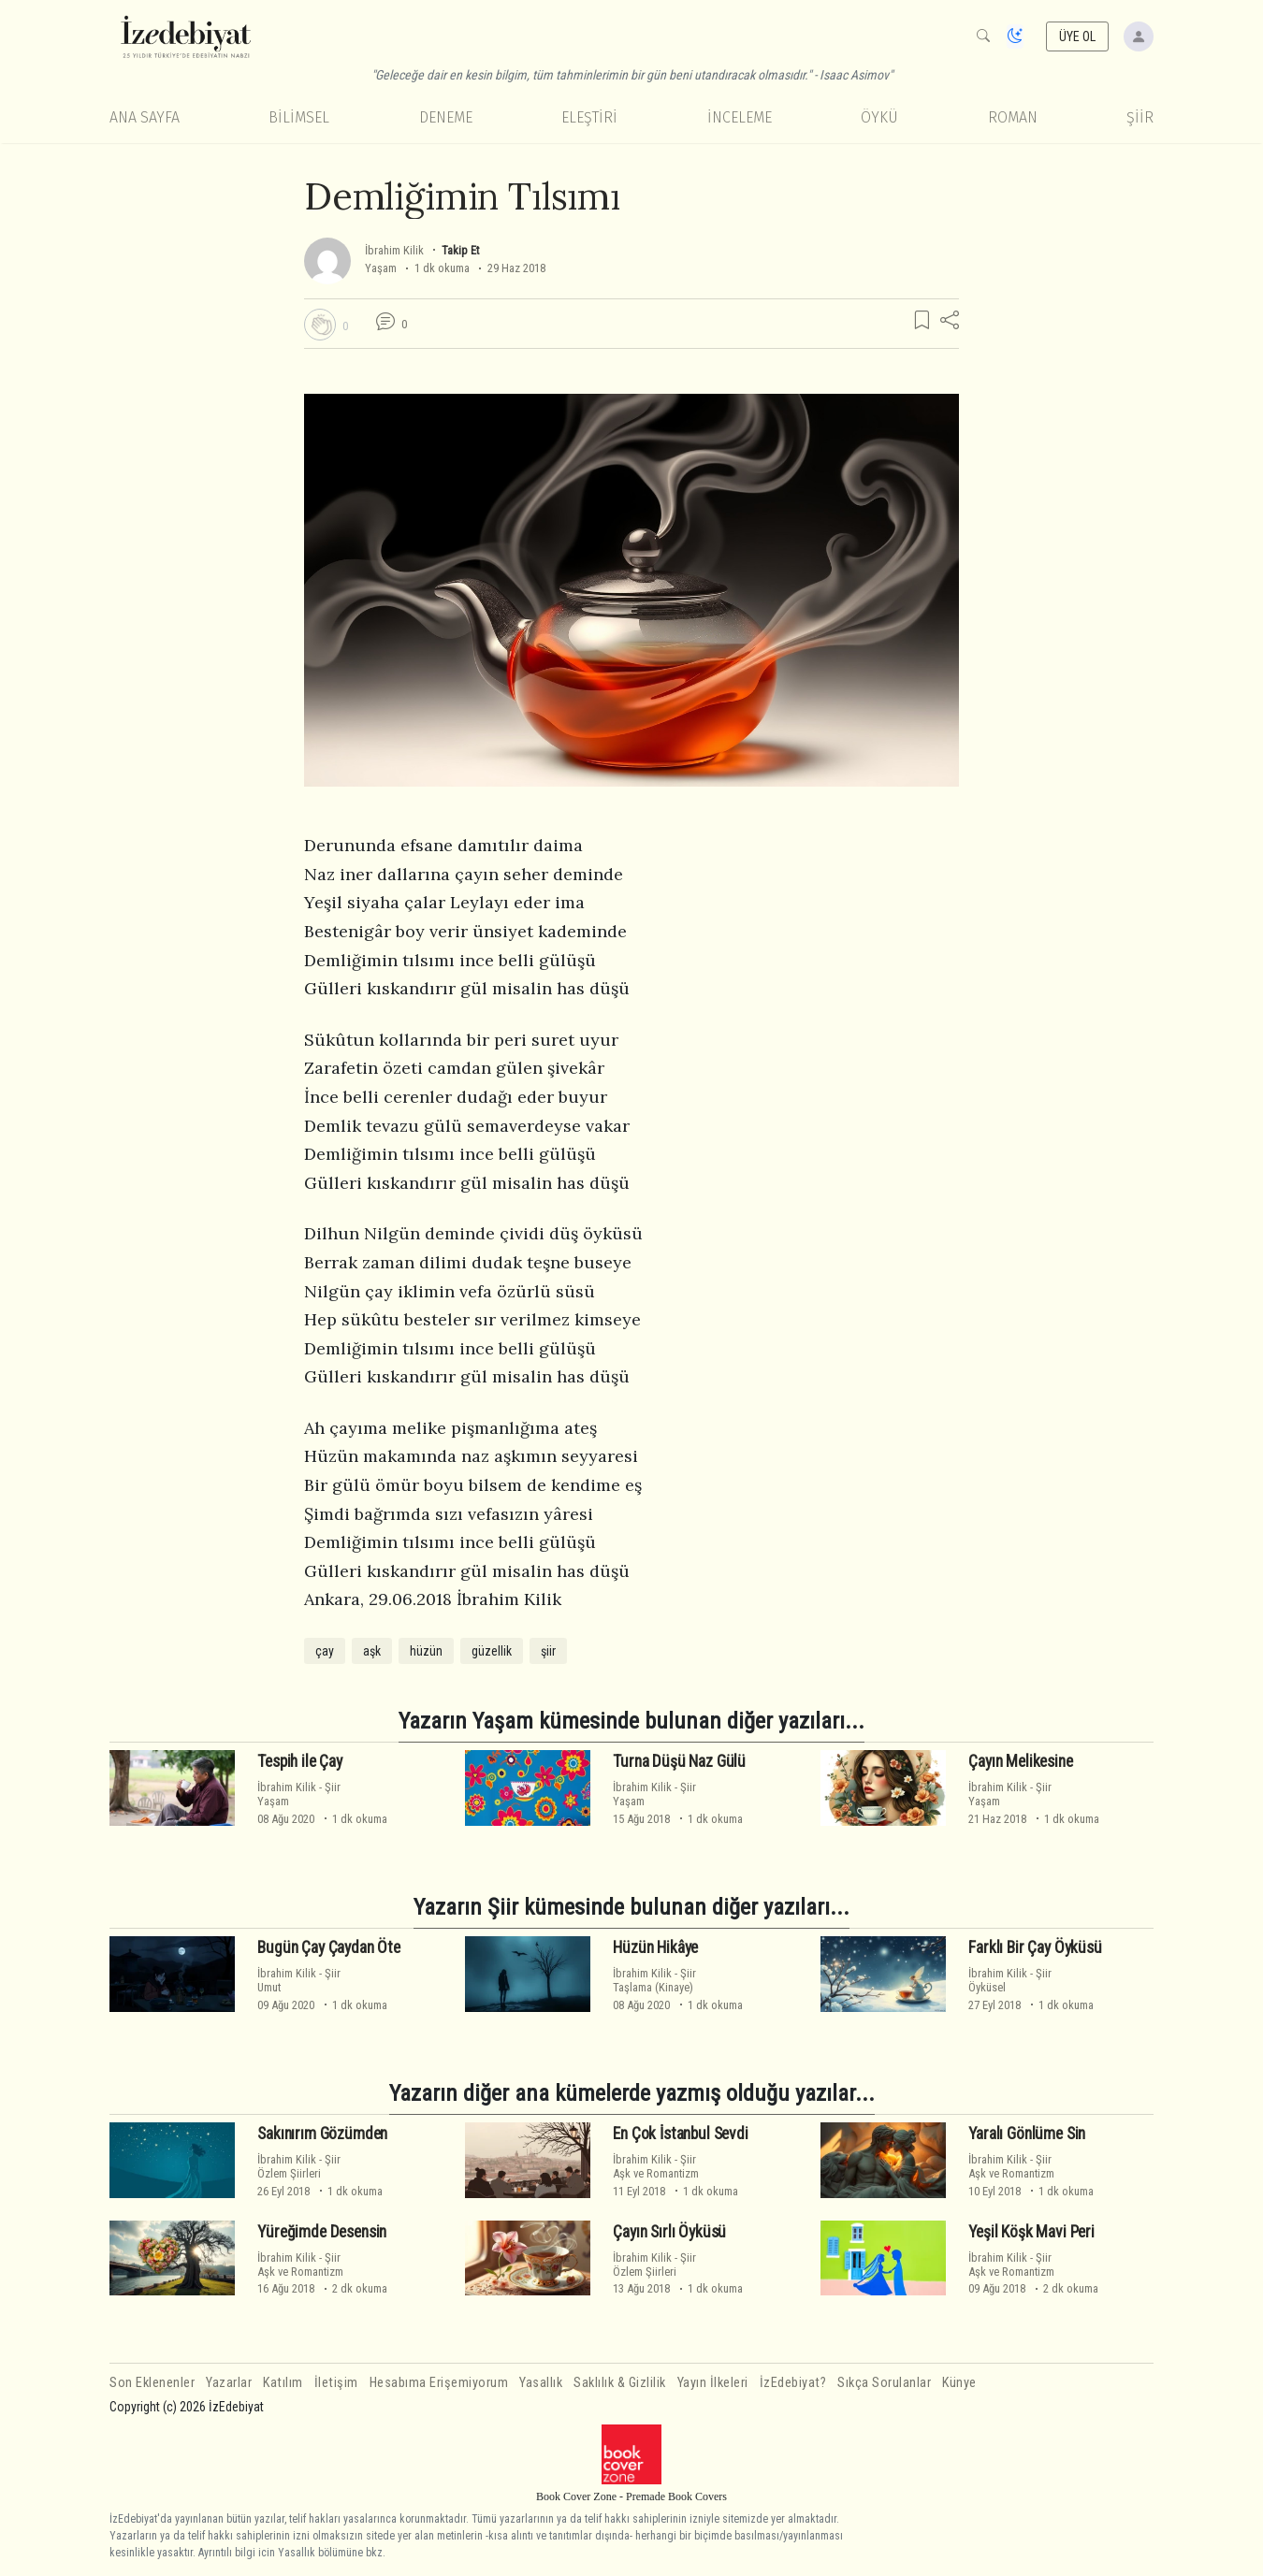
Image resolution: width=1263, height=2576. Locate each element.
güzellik (492, 1650)
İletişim (336, 2383)
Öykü (879, 117)
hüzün (426, 1650)
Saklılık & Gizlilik (619, 2383)
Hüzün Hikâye (655, 1947)
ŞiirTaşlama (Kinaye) (654, 1980)
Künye (959, 2383)
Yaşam (381, 268)
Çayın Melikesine (1020, 1761)
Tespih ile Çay (299, 1761)
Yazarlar (229, 2383)
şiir (548, 1650)
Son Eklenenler (152, 2383)
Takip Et (460, 250)
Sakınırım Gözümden (322, 2133)
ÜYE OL (1077, 36)
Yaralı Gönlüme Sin (1026, 2133)
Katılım (283, 2383)
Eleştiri (589, 117)
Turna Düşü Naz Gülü (679, 1761)
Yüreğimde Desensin (321, 2231)
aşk (372, 1650)
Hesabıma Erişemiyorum (439, 2383)
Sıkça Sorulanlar (884, 2383)
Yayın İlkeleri (712, 2383)
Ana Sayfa (144, 117)
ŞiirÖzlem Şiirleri (299, 2166)
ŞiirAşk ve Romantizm (656, 2166)
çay (324, 1650)
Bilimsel (299, 117)
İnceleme (739, 117)
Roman (1013, 117)
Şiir (1140, 117)
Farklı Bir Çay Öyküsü (1034, 1947)
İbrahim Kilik (394, 250)
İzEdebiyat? (793, 2383)
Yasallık (540, 2383)
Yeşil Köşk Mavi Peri (1031, 2231)
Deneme (445, 117)
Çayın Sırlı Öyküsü (669, 2231)
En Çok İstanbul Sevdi (680, 2133)
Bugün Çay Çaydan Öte (328, 1947)
